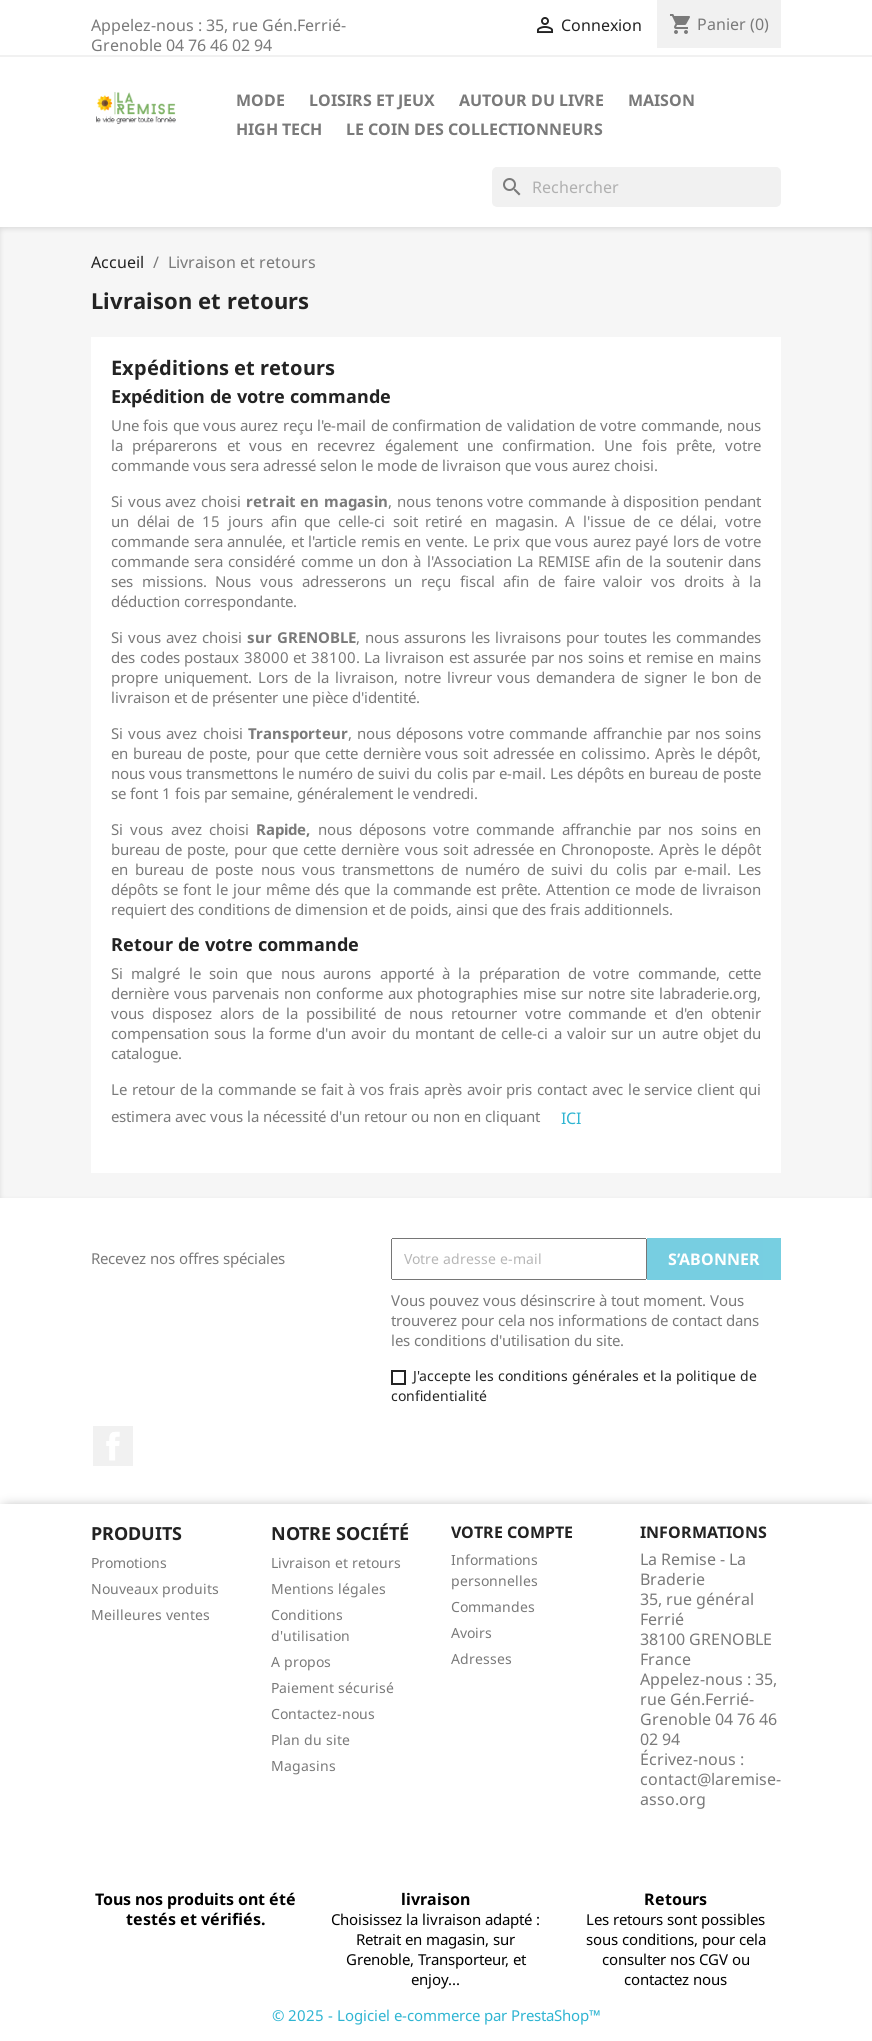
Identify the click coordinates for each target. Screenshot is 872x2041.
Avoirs (471, 1632)
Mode (260, 100)
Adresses (481, 1658)
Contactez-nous (323, 1713)
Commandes (493, 1606)
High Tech (279, 129)
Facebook (113, 1446)
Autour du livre (531, 100)
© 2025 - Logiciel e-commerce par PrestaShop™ (436, 2015)
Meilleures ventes (150, 1614)
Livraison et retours (336, 1562)
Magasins (303, 1765)
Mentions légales (328, 1588)
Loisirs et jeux (372, 100)
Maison (661, 100)
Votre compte (512, 1532)
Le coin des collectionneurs (474, 129)
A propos (301, 1661)
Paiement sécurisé (332, 1687)
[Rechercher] (636, 187)
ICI (571, 1118)
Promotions (129, 1562)
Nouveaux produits (155, 1588)
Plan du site (310, 1739)
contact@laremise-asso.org (710, 1789)
